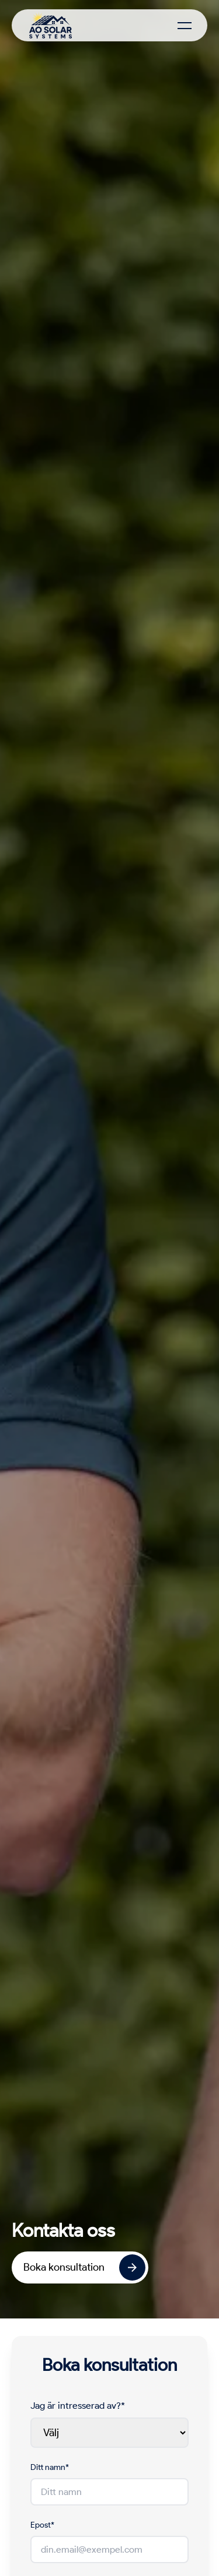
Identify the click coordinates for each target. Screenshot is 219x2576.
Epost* (42, 2525)
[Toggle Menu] (184, 25)
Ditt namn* (49, 2467)
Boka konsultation (84, 2267)
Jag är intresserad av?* (77, 2405)
